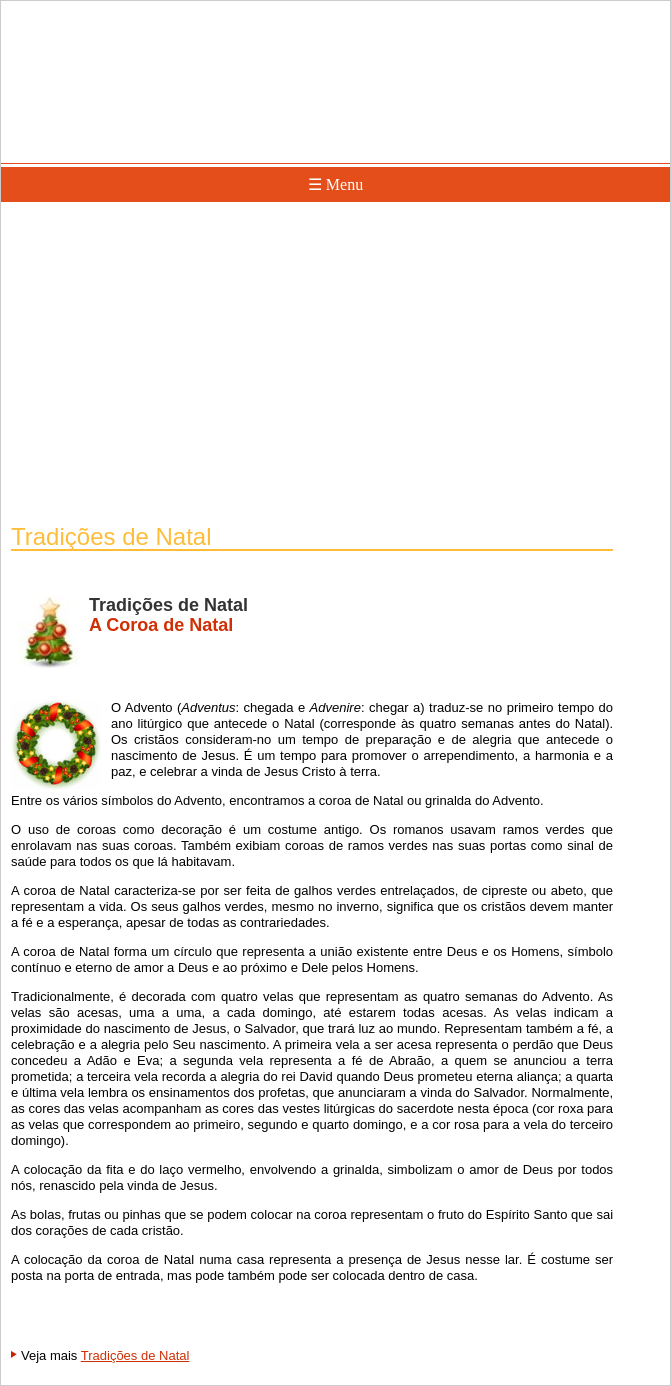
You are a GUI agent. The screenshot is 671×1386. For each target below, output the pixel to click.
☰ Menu (335, 184)
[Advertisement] (335, 365)
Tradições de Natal (135, 1355)
